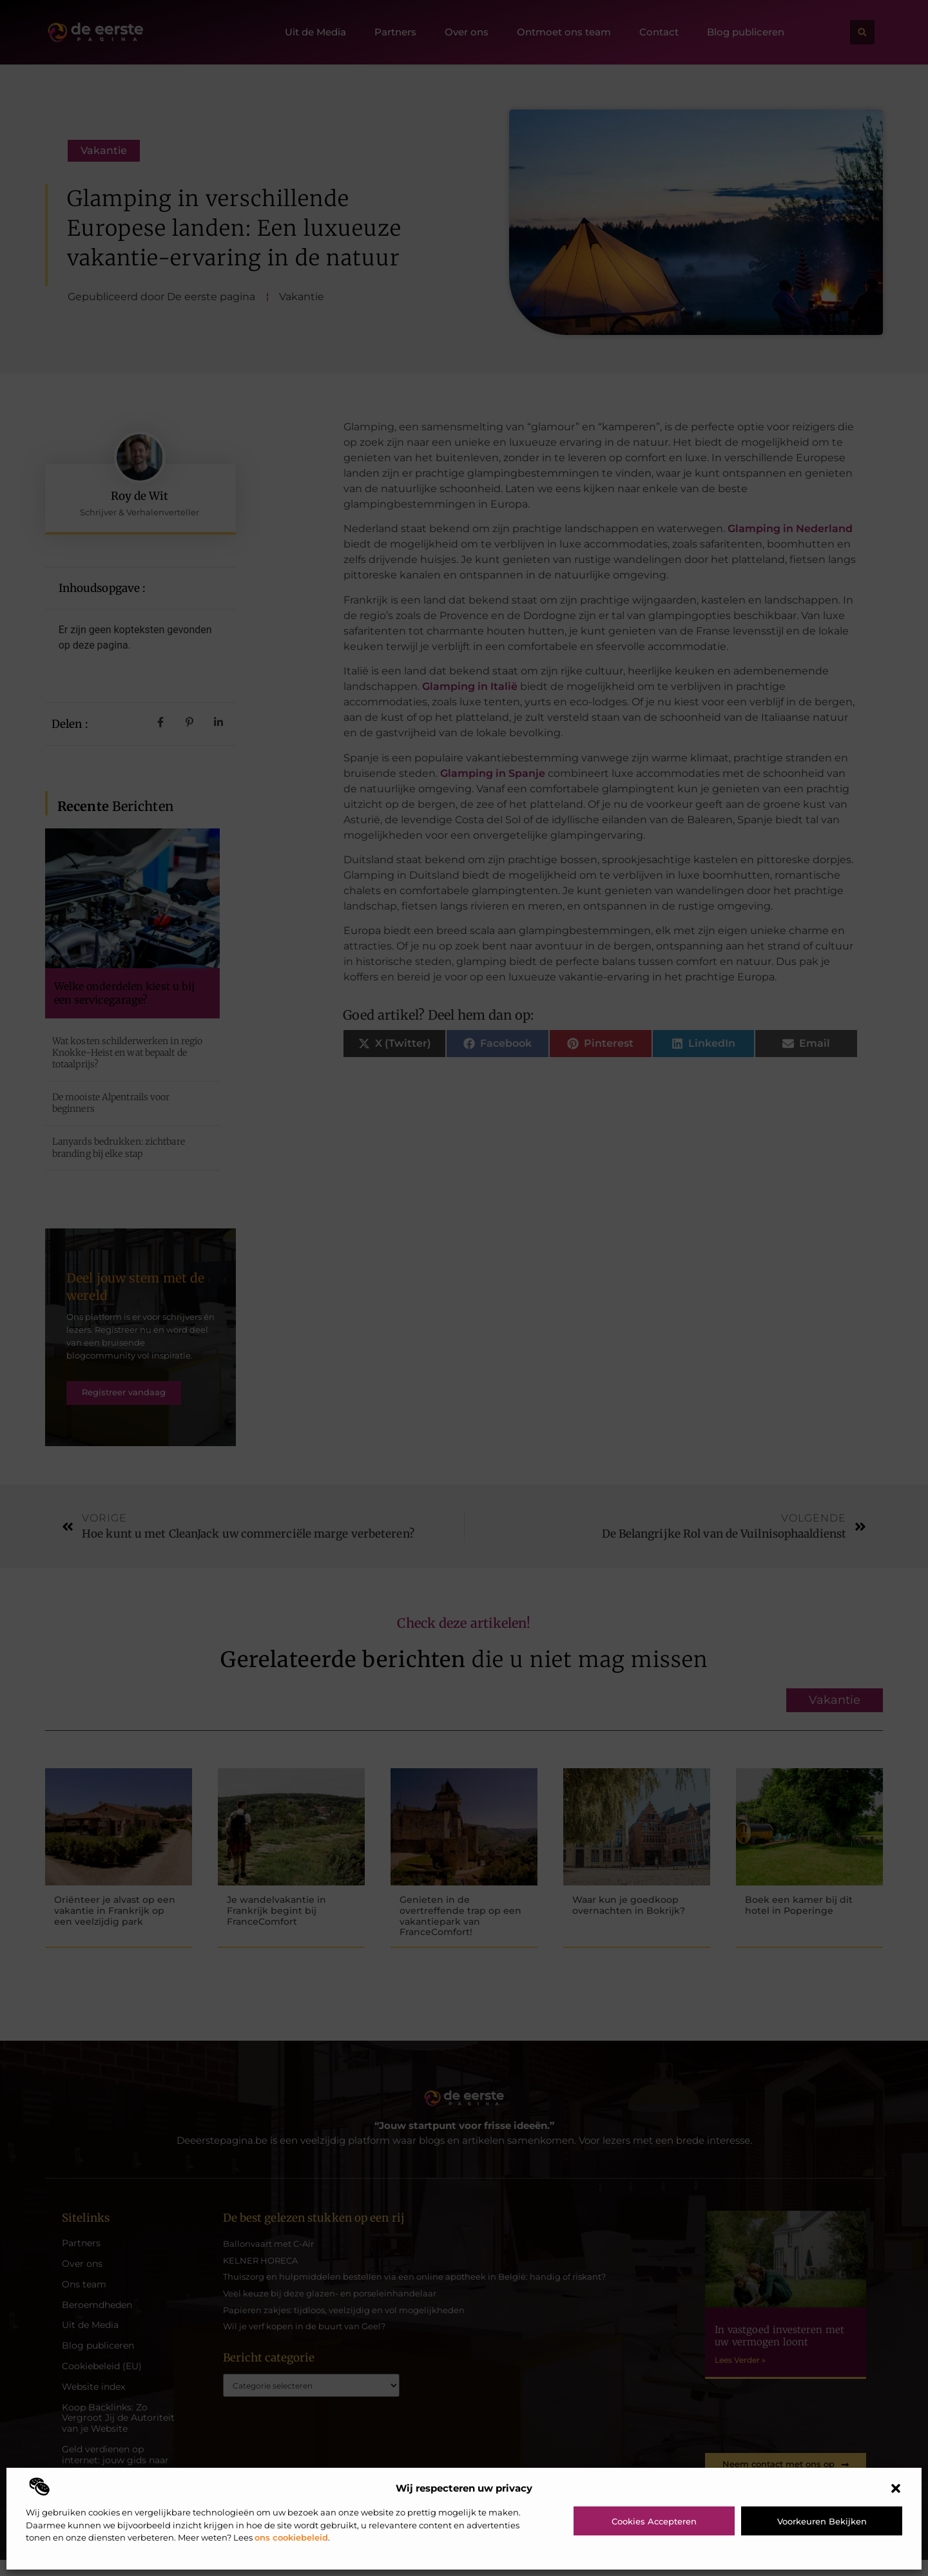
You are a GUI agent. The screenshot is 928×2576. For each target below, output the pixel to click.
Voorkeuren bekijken (822, 2521)
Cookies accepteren (654, 2521)
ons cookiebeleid (291, 2537)
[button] (895, 2488)
